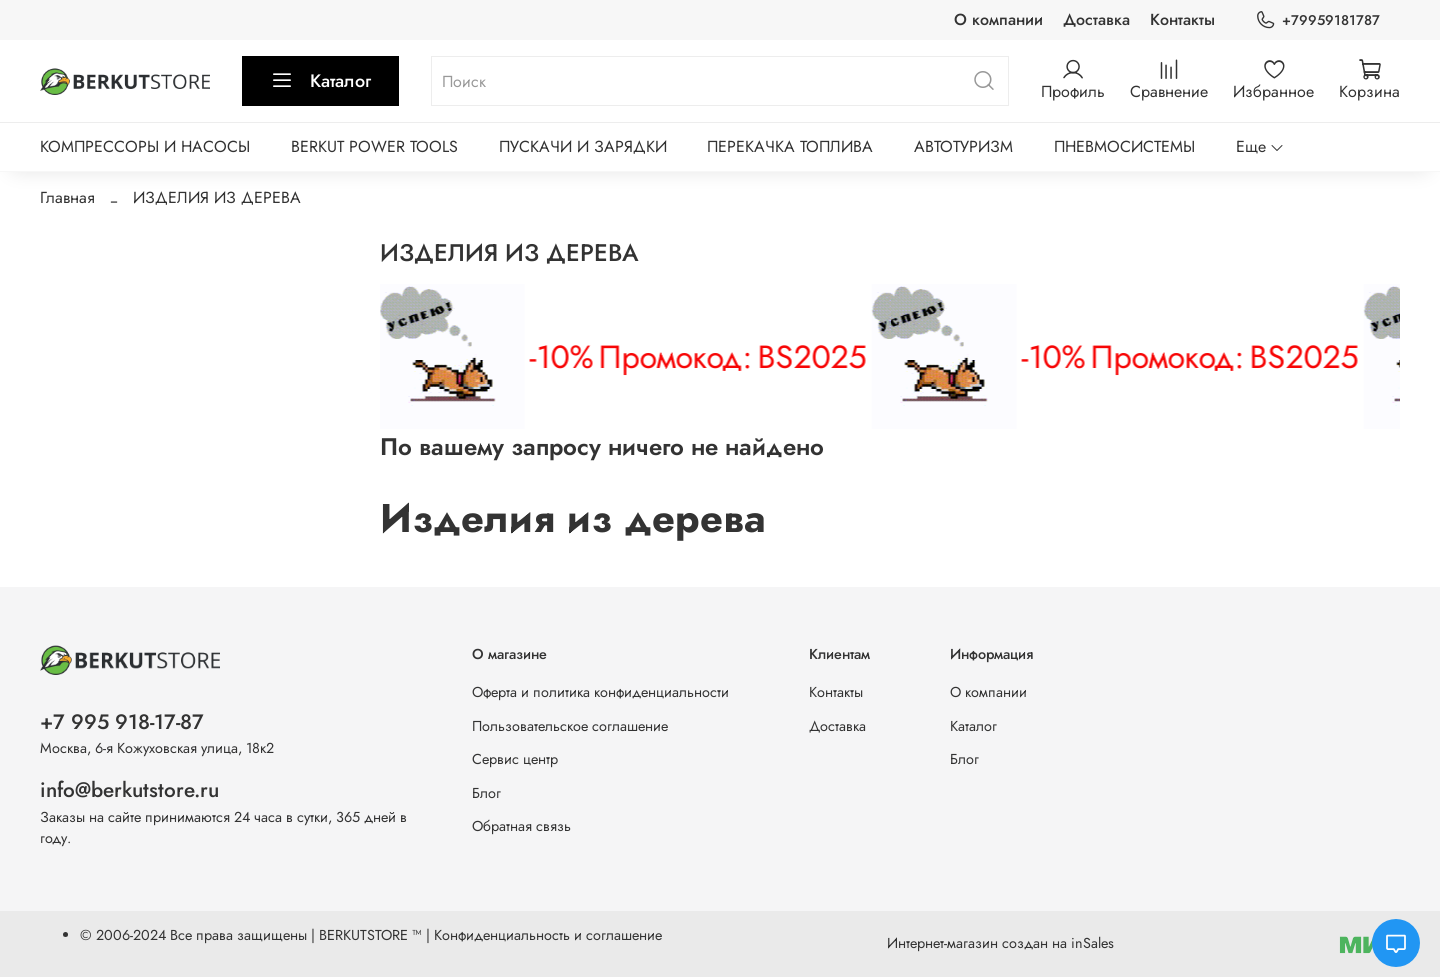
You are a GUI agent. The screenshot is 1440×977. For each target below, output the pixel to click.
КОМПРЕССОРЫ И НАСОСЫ (145, 146)
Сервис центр (515, 759)
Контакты (1182, 19)
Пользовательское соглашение (570, 726)
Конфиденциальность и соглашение (548, 935)
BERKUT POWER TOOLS (374, 146)
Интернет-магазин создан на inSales (1000, 943)
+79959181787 (1317, 20)
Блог (486, 793)
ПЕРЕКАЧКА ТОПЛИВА (790, 146)
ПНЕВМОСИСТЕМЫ (1124, 146)
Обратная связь (521, 826)
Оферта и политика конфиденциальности (600, 692)
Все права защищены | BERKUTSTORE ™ (298, 935)
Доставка (1096, 19)
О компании (998, 19)
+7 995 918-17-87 (122, 722)
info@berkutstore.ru (129, 790)
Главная (67, 197)
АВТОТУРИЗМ (963, 146)
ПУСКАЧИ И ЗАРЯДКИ (583, 146)
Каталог (320, 81)
